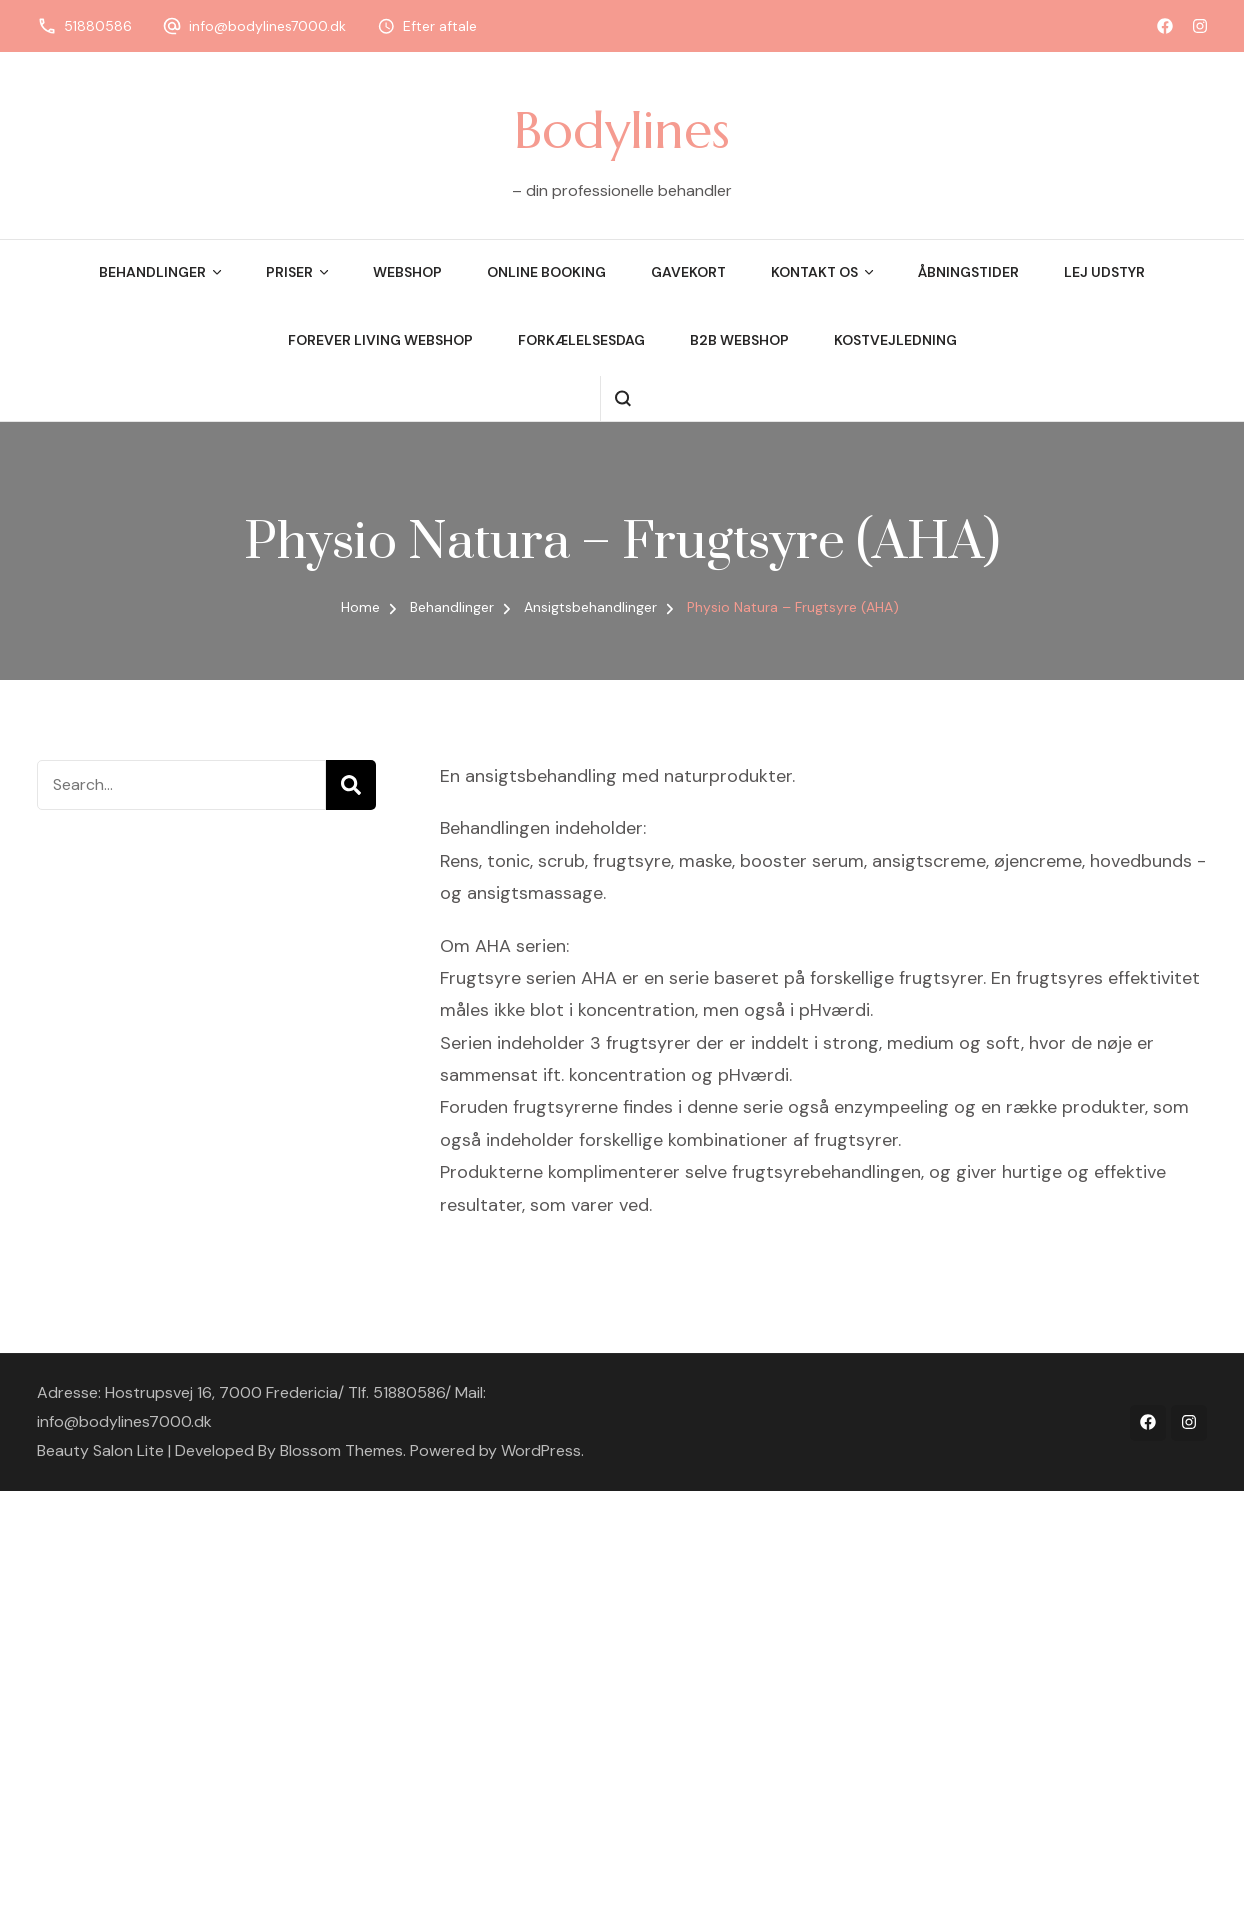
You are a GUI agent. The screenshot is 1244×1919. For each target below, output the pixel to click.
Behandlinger (152, 272)
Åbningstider (968, 272)
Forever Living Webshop (380, 340)
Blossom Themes (341, 1450)
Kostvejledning (895, 340)
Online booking (546, 272)
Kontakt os (814, 272)
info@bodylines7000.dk (267, 26)
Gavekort (688, 272)
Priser (289, 272)
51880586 (98, 26)
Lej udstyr (1104, 272)
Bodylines (622, 130)
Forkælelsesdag (581, 340)
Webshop (407, 272)
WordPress (541, 1450)
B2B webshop (739, 340)
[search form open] (622, 398)
